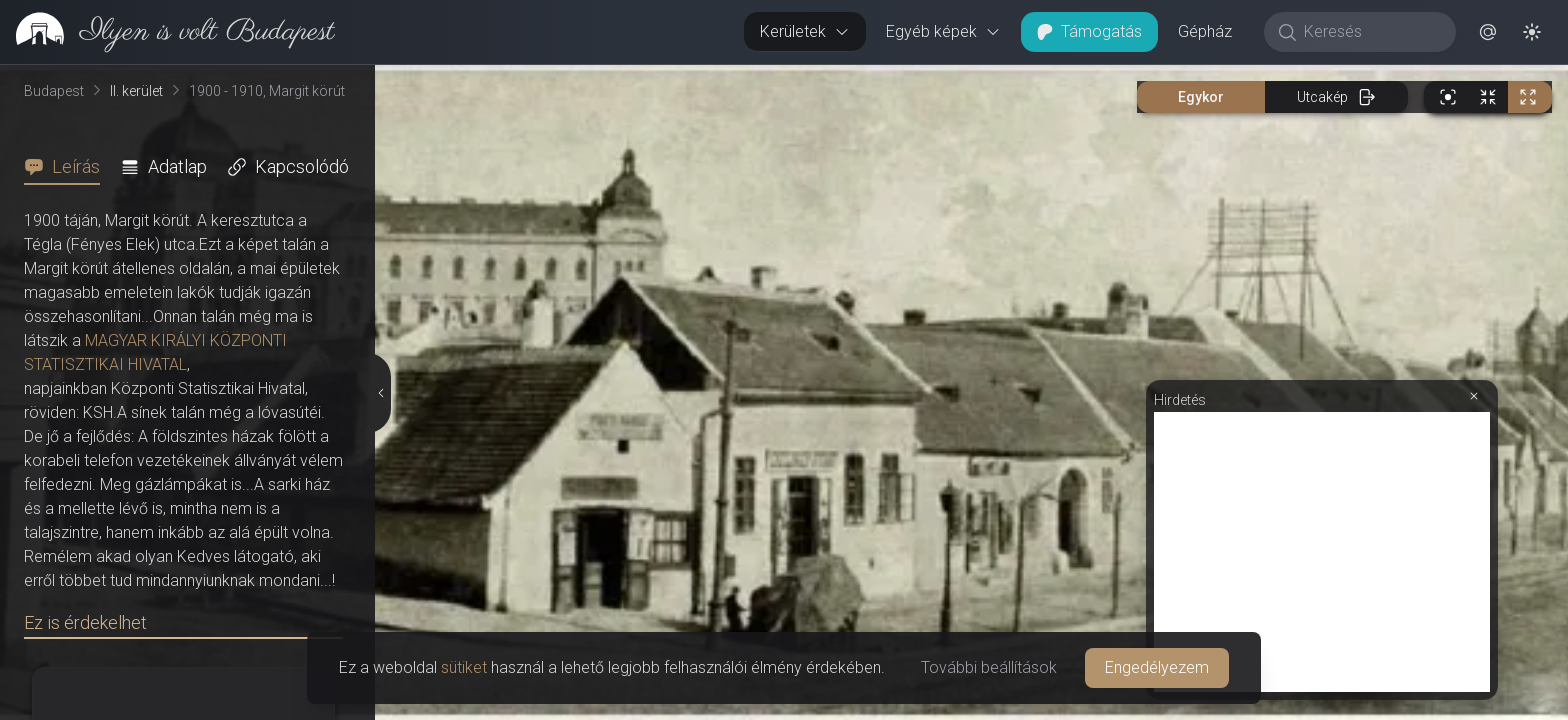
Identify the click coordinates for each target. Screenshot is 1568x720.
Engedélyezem (1157, 667)
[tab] (68, 167)
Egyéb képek (943, 31)
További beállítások (989, 667)
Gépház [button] (1205, 31)
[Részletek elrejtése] (380, 393)
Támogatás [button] (1089, 31)
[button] (1488, 32)
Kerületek (805, 31)
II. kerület (136, 91)
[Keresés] (1370, 32)
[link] (167, 32)
